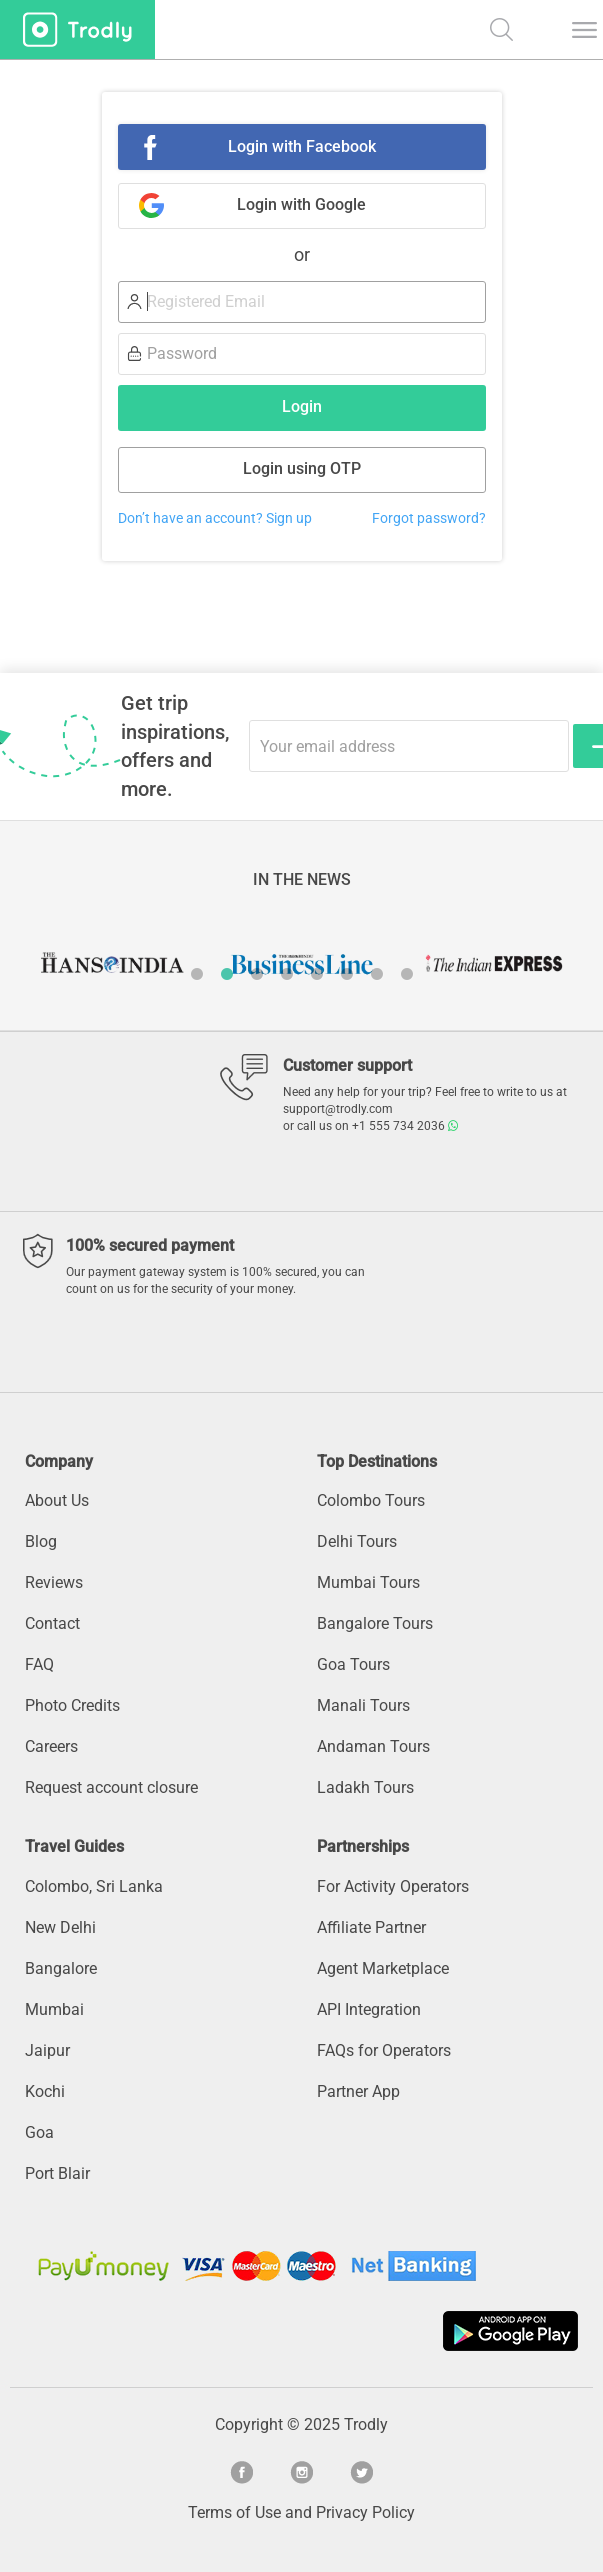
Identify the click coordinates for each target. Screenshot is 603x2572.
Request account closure (111, 1787)
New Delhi (60, 1927)
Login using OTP (302, 468)
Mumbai (54, 2009)
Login (302, 406)
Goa (39, 2132)
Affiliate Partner (371, 1927)
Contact (52, 1623)
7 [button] (377, 974)
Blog (41, 1541)
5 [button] (317, 974)
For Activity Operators (393, 1886)
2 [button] (227, 974)
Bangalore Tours (375, 1623)
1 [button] (197, 974)
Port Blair (57, 2173)
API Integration (369, 2009)
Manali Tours (363, 1705)
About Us (57, 1500)
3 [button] (257, 974)
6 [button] (347, 974)
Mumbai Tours (368, 1582)
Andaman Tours (373, 1746)
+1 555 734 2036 (405, 1126)
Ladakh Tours (365, 1787)
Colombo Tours (371, 1500)
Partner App (358, 2091)
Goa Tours (353, 1664)
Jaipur (47, 2050)
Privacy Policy (365, 2512)
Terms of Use (234, 2512)
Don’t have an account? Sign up (215, 518)
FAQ (39, 1664)
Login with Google (301, 204)
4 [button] (287, 974)
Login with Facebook (302, 146)
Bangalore (61, 1968)
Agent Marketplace (383, 1968)
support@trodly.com (338, 1109)
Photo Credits (72, 1705)
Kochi (45, 2091)
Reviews (54, 1582)
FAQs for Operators (384, 2050)
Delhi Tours (357, 1541)
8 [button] (407, 974)
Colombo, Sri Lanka (94, 1886)
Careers (51, 1746)
